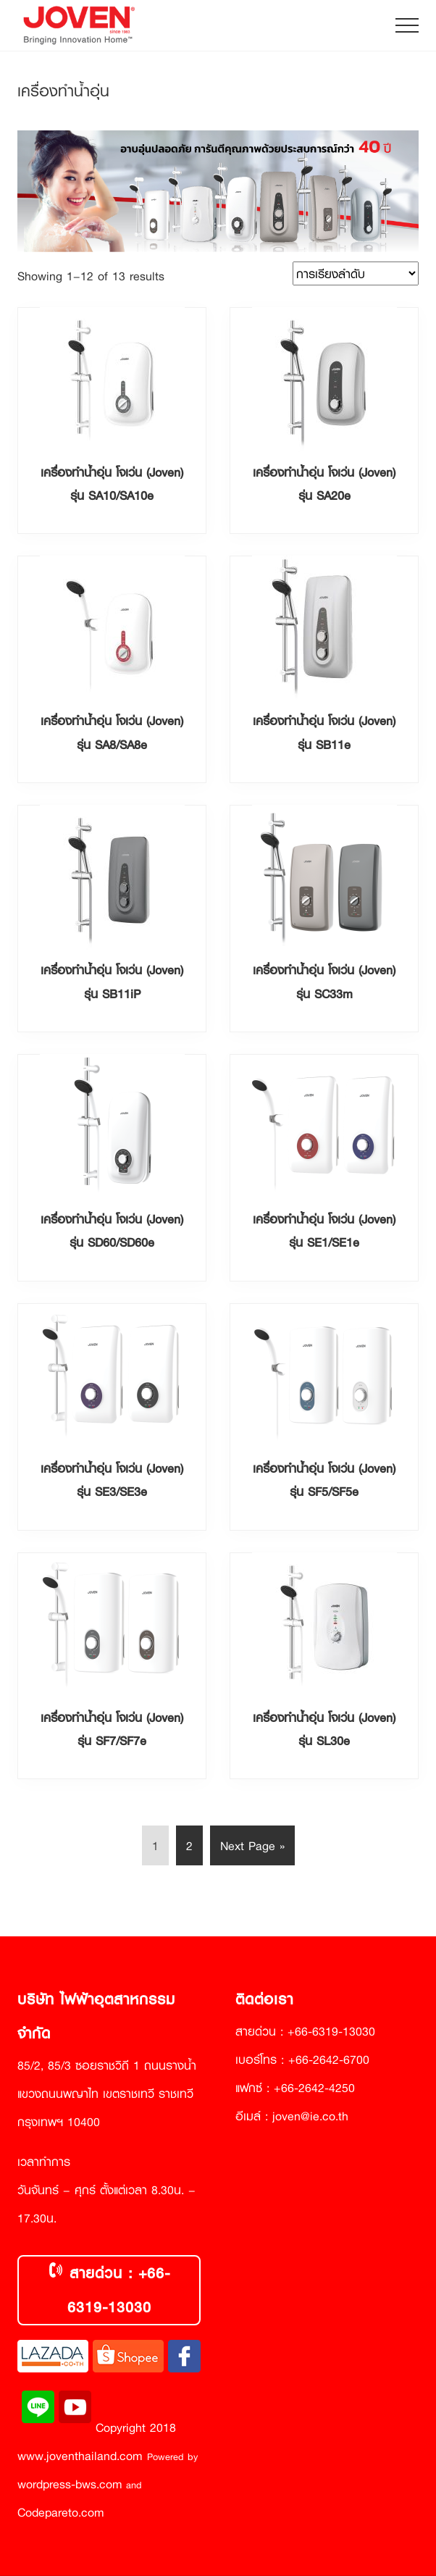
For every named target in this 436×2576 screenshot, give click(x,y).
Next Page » (252, 1848)
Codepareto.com (60, 2511)
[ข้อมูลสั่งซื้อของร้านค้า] (356, 273)
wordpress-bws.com (69, 2483)
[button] (407, 25)
